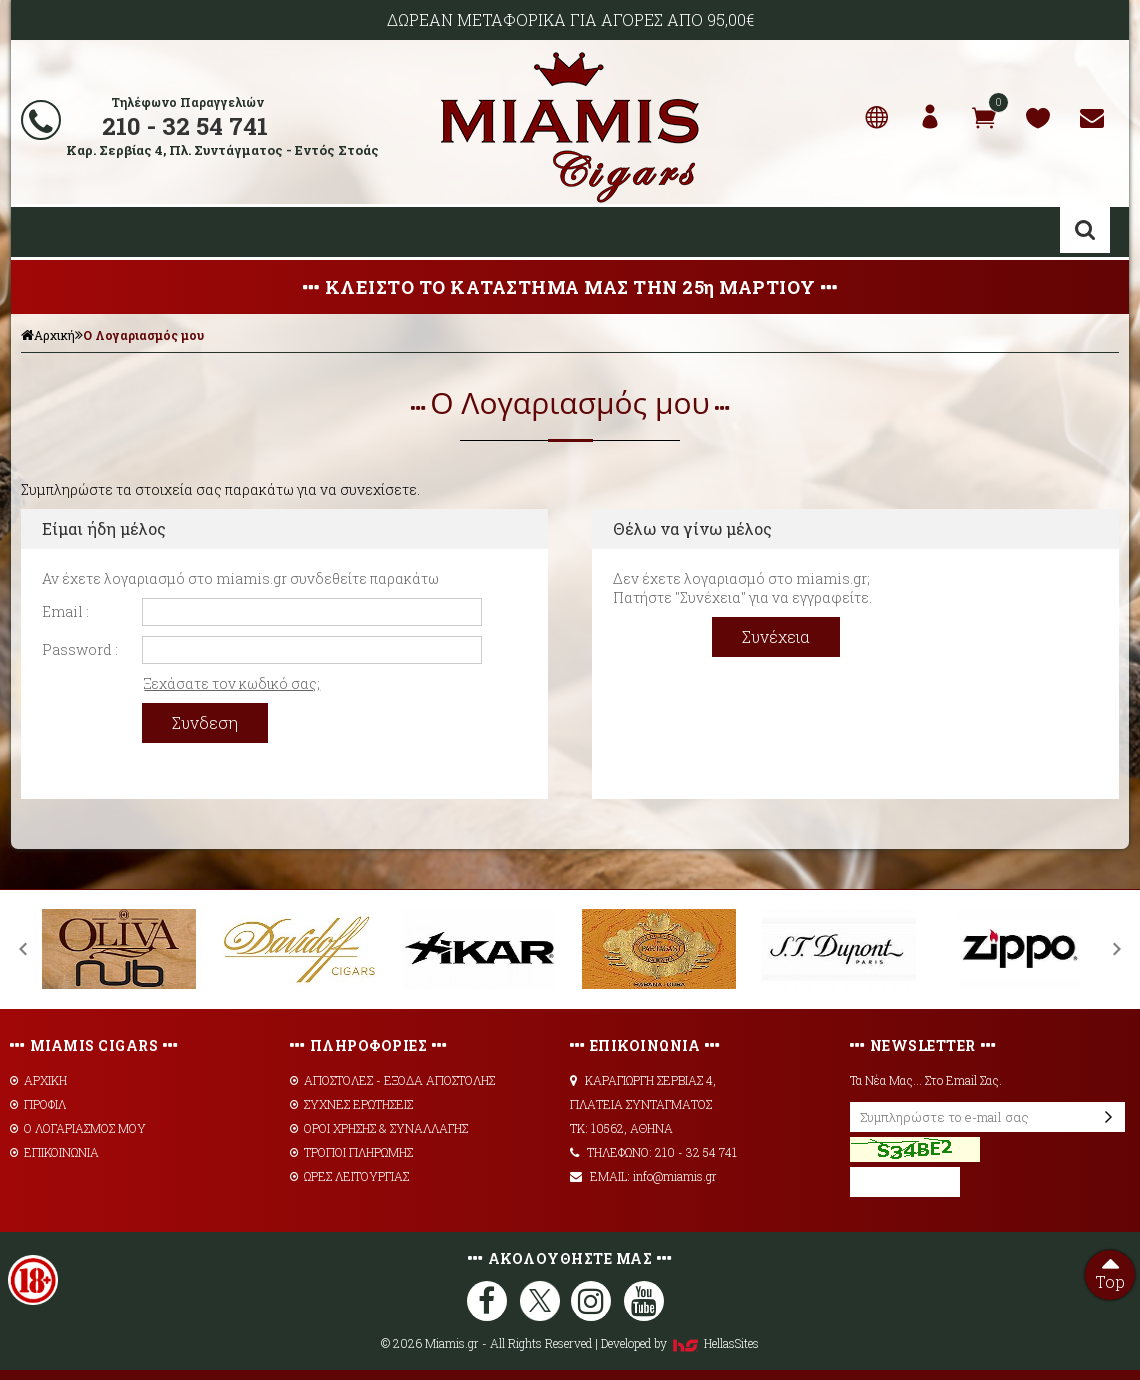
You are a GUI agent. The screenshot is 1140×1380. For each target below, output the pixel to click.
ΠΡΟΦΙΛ (38, 1104)
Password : (80, 649)
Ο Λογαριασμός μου (143, 335)
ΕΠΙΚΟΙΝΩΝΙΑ (54, 1152)
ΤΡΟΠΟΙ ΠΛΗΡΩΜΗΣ (351, 1152)
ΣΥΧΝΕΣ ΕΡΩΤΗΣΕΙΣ (351, 1104)
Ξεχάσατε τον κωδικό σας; (232, 683)
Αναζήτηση (1085, 230)
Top (1110, 1271)
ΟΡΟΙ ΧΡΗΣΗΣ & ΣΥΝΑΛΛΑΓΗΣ (379, 1128)
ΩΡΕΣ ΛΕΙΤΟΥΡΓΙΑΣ (349, 1176)
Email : (65, 611)
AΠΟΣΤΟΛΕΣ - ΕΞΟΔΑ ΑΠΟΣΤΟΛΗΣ (392, 1080)
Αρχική (48, 335)
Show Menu (41, 232)
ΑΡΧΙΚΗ (38, 1080)
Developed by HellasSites (680, 1343)
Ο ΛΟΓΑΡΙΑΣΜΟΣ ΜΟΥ (78, 1128)
